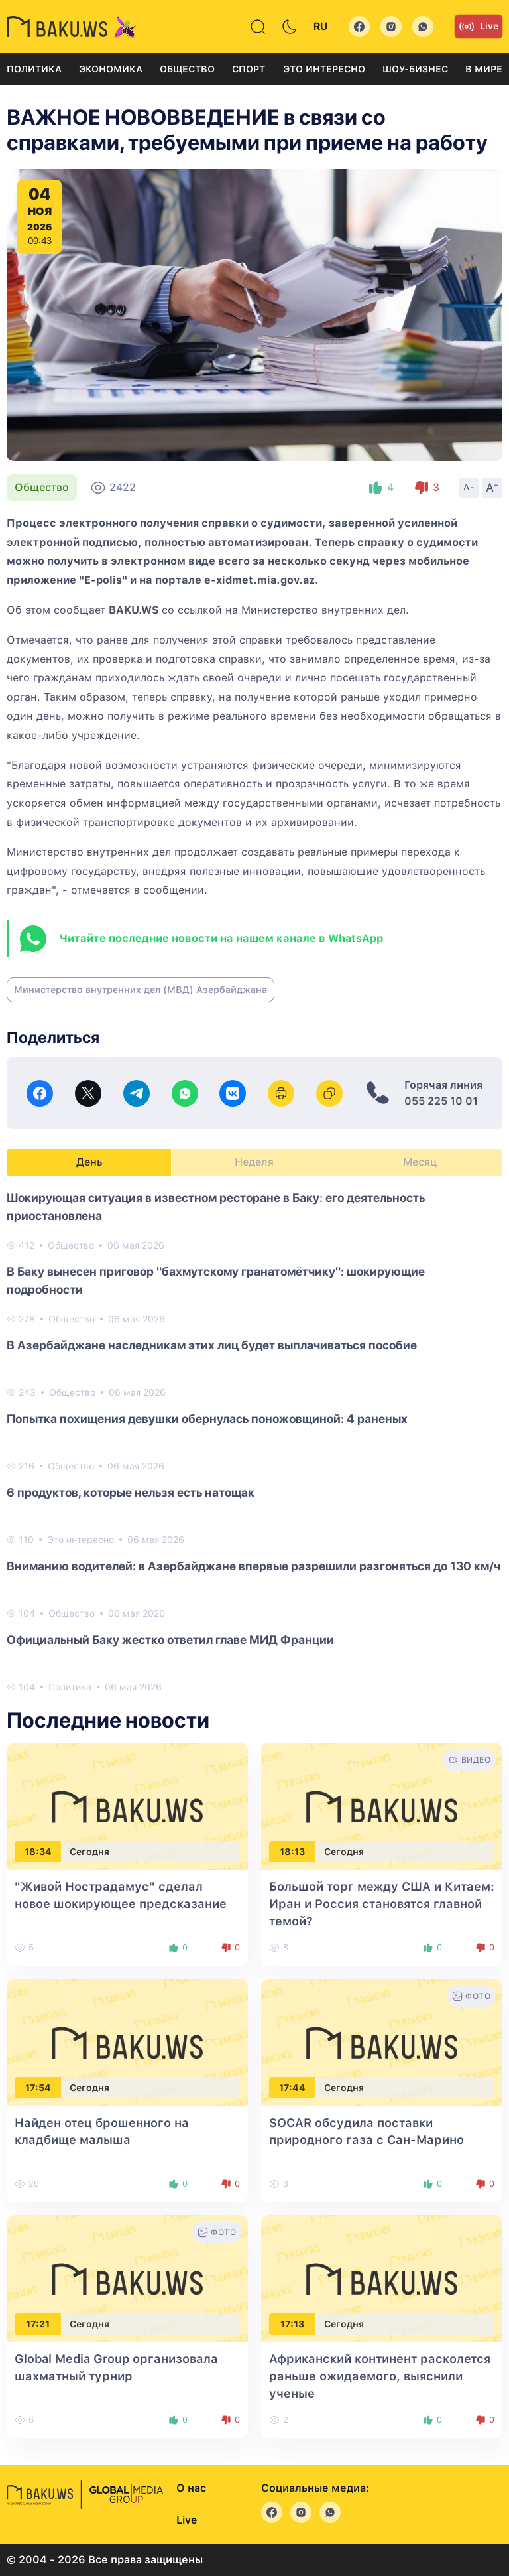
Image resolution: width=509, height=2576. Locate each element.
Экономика (110, 69)
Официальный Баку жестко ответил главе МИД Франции (170, 1640)
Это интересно (324, 69)
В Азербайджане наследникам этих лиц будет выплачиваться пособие (212, 1345)
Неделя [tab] (254, 1162)
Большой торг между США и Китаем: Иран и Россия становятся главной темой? (381, 1903)
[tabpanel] (254, 1441)
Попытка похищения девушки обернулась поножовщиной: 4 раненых (207, 1419)
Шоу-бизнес (415, 69)
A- (469, 487)
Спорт (248, 69)
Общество (187, 69)
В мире (483, 69)
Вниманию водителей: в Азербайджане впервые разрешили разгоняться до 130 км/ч (253, 1566)
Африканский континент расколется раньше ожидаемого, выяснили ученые (379, 2376)
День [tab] (89, 1162)
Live (478, 26)
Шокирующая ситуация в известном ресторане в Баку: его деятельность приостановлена (216, 1207)
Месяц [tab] (420, 1162)
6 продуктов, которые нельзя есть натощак (130, 1492)
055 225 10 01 (441, 1101)
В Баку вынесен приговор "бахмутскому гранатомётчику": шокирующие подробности (216, 1280)
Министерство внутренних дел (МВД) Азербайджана (140, 989)
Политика (34, 69)
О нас (191, 2488)
